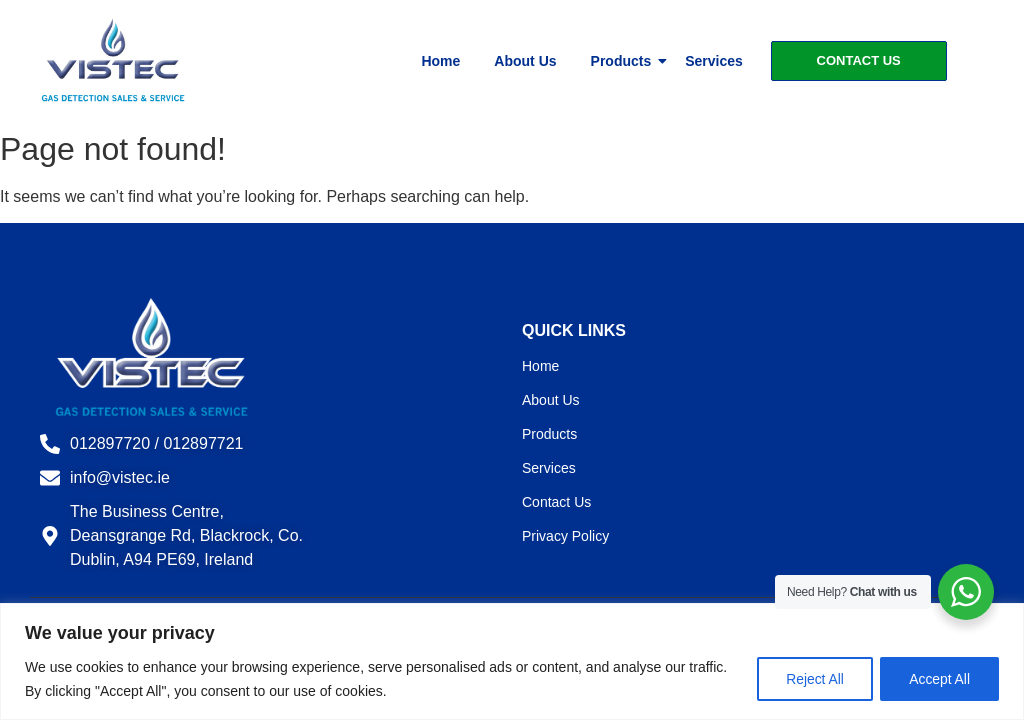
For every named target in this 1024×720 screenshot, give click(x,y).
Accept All (939, 679)
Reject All (813, 679)
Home (440, 61)
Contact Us (556, 502)
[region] (512, 661)
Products (625, 61)
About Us (525, 61)
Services (714, 61)
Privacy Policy (565, 536)
